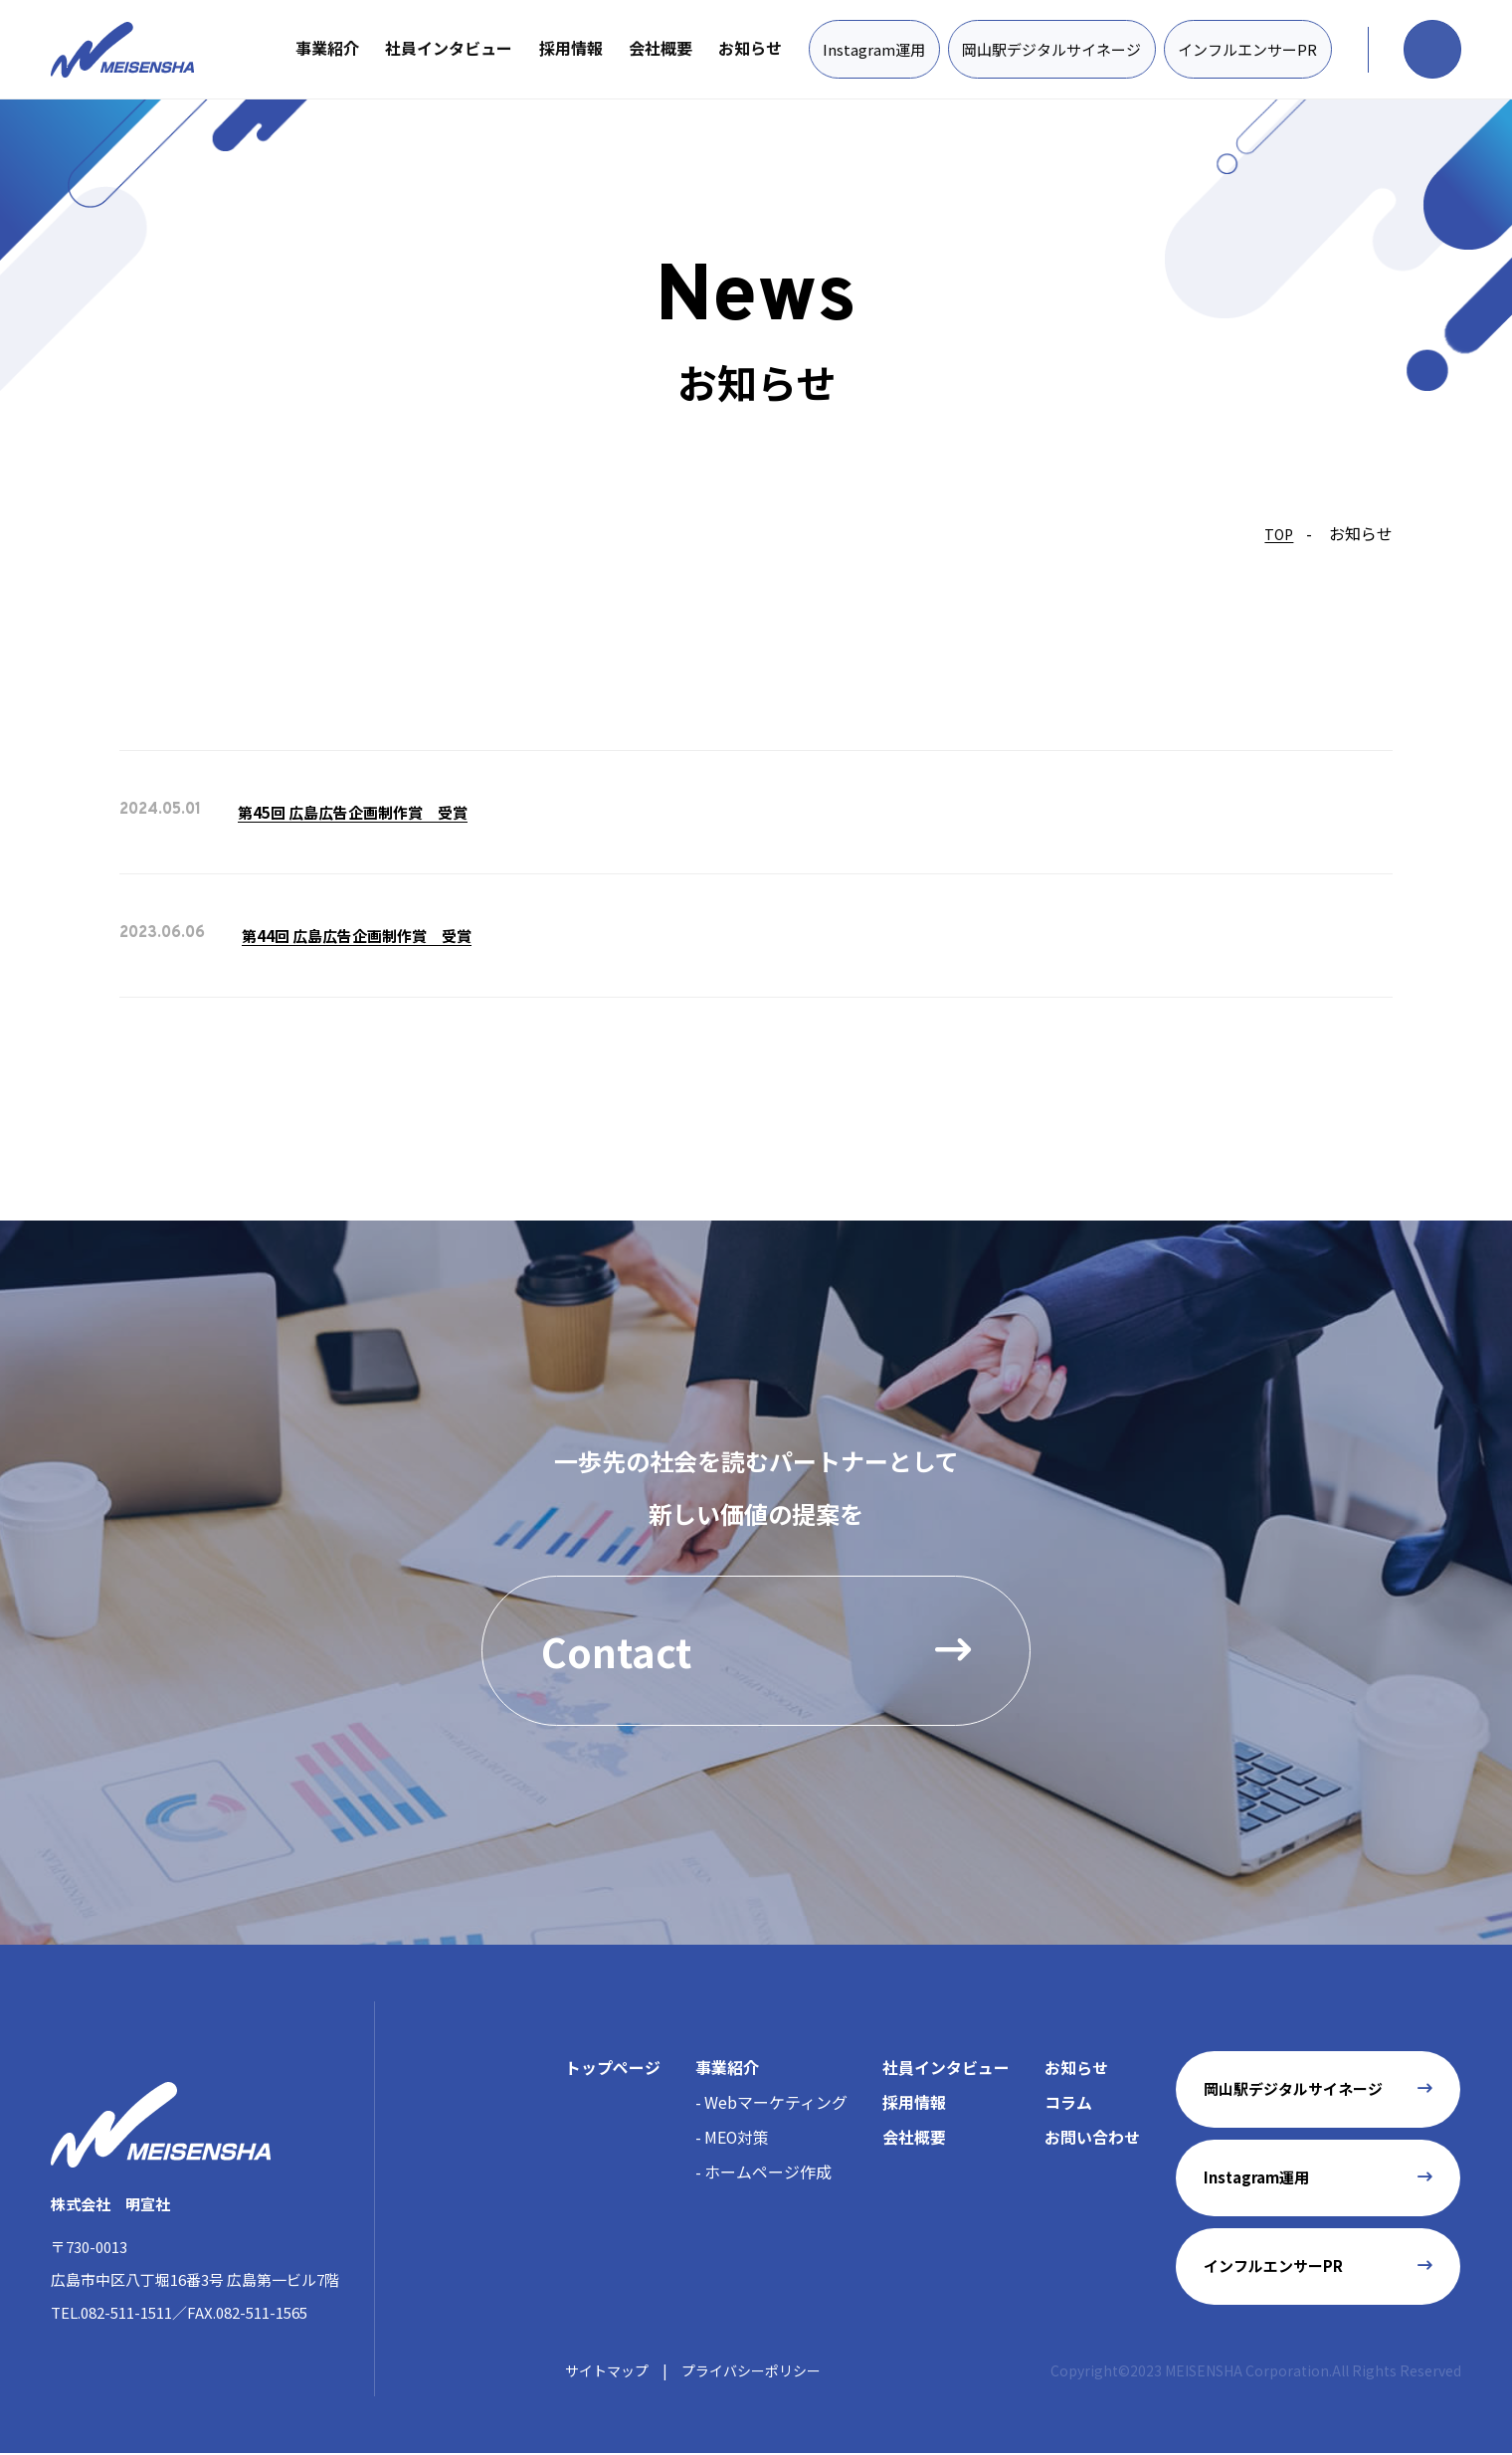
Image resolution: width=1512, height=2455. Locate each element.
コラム (1068, 2103)
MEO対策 (737, 2138)
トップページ (613, 2068)
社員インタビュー (447, 48)
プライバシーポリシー (751, 2371)
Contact (756, 1651)
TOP (1278, 534)
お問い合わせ (1092, 2138)
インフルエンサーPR (1246, 49)
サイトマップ (607, 2371)
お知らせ (749, 48)
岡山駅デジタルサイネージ (1050, 49)
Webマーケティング (776, 2103)
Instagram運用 (873, 49)
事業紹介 (326, 48)
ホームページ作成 (768, 2172)
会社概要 (659, 48)
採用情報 (569, 48)
